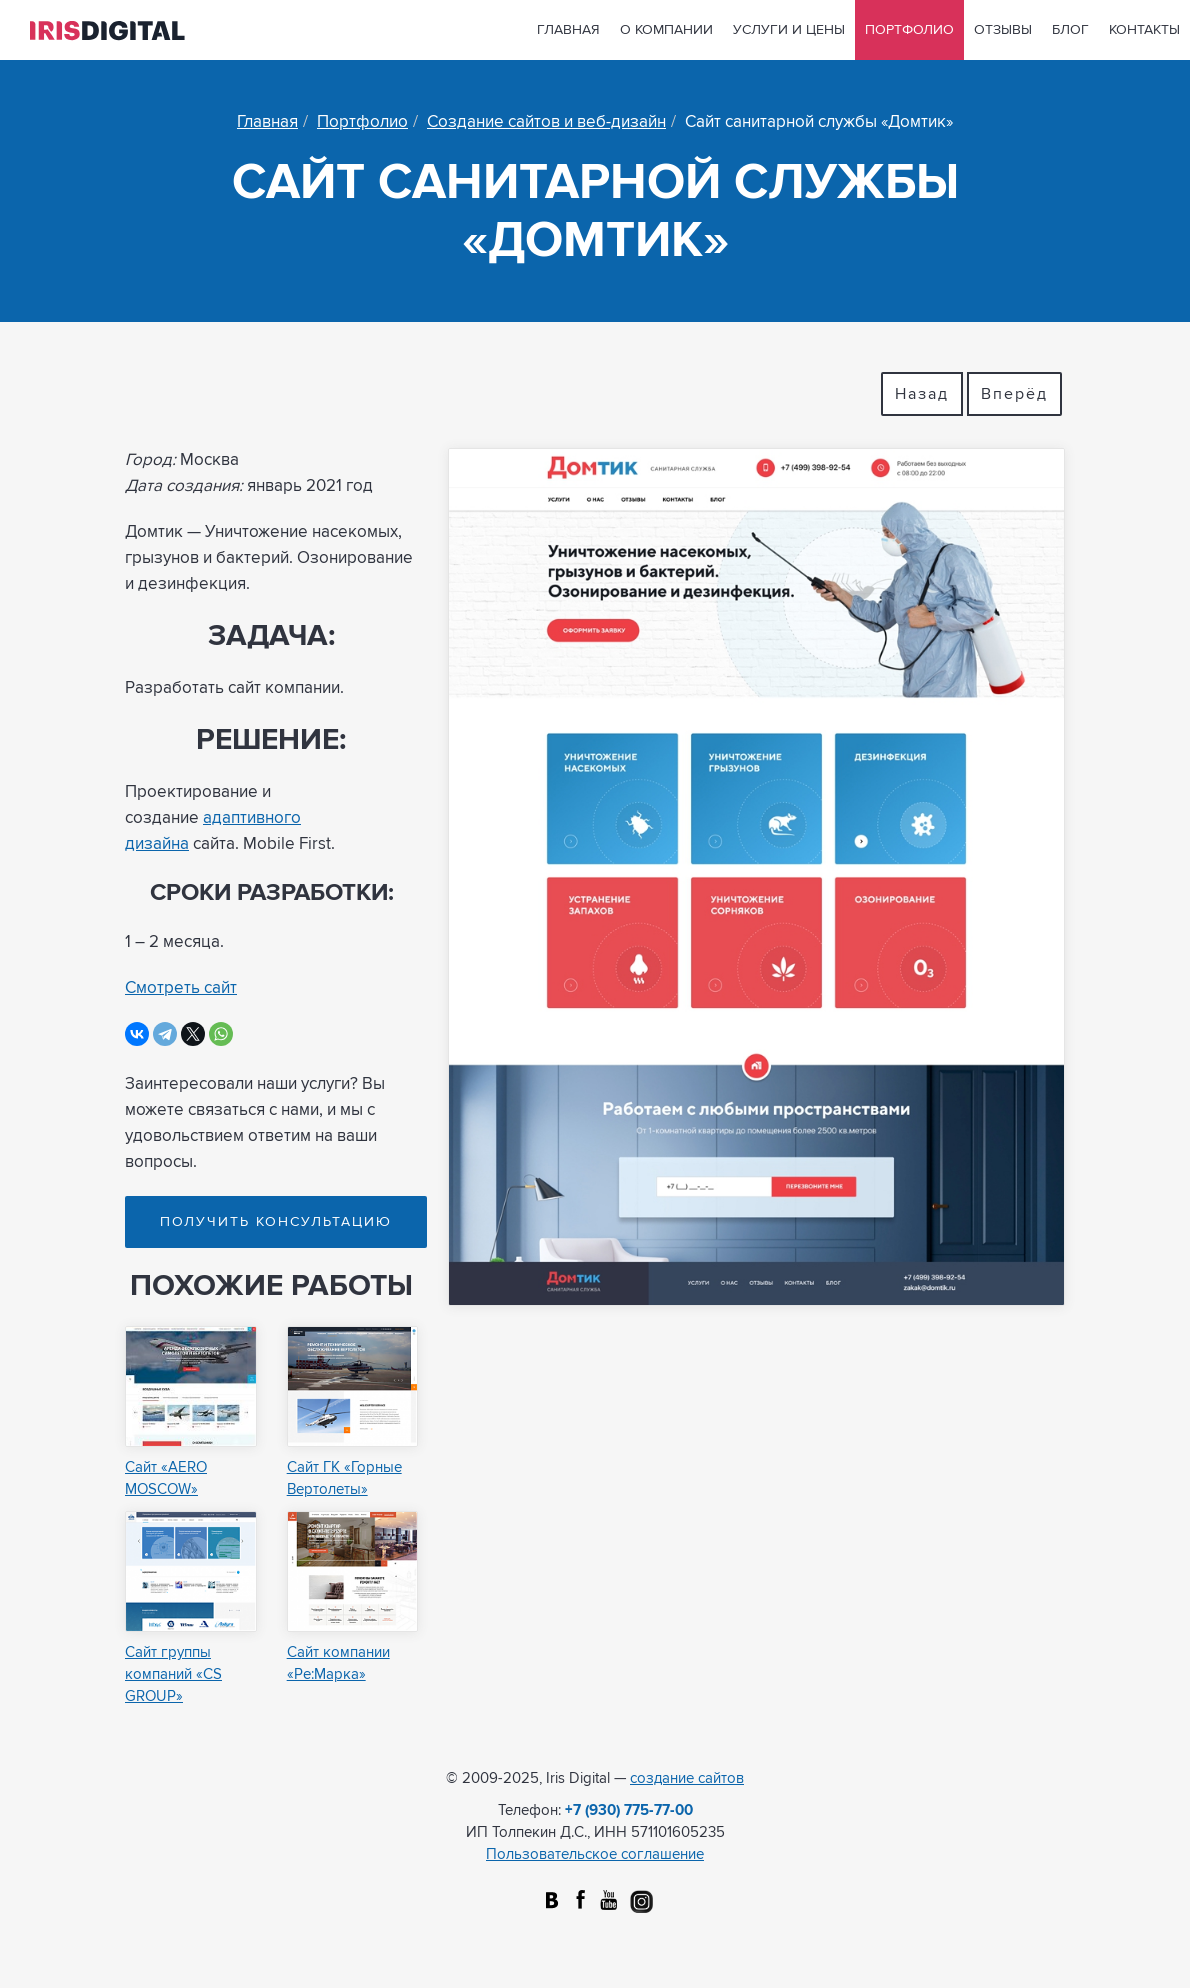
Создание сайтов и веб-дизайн (546, 122)
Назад (922, 394)
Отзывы (1003, 30)
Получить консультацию (276, 1222)
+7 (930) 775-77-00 (629, 1810)
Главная (568, 30)
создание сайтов (687, 1778)
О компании (666, 30)
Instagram (638, 1901)
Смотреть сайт (181, 988)
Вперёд (1014, 394)
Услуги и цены (789, 30)
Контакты (1144, 30)
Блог (1070, 30)
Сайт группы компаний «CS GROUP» (173, 1674)
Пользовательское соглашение (595, 1854)
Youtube (609, 1901)
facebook (580, 1901)
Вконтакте (551, 1901)
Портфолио (909, 30)
